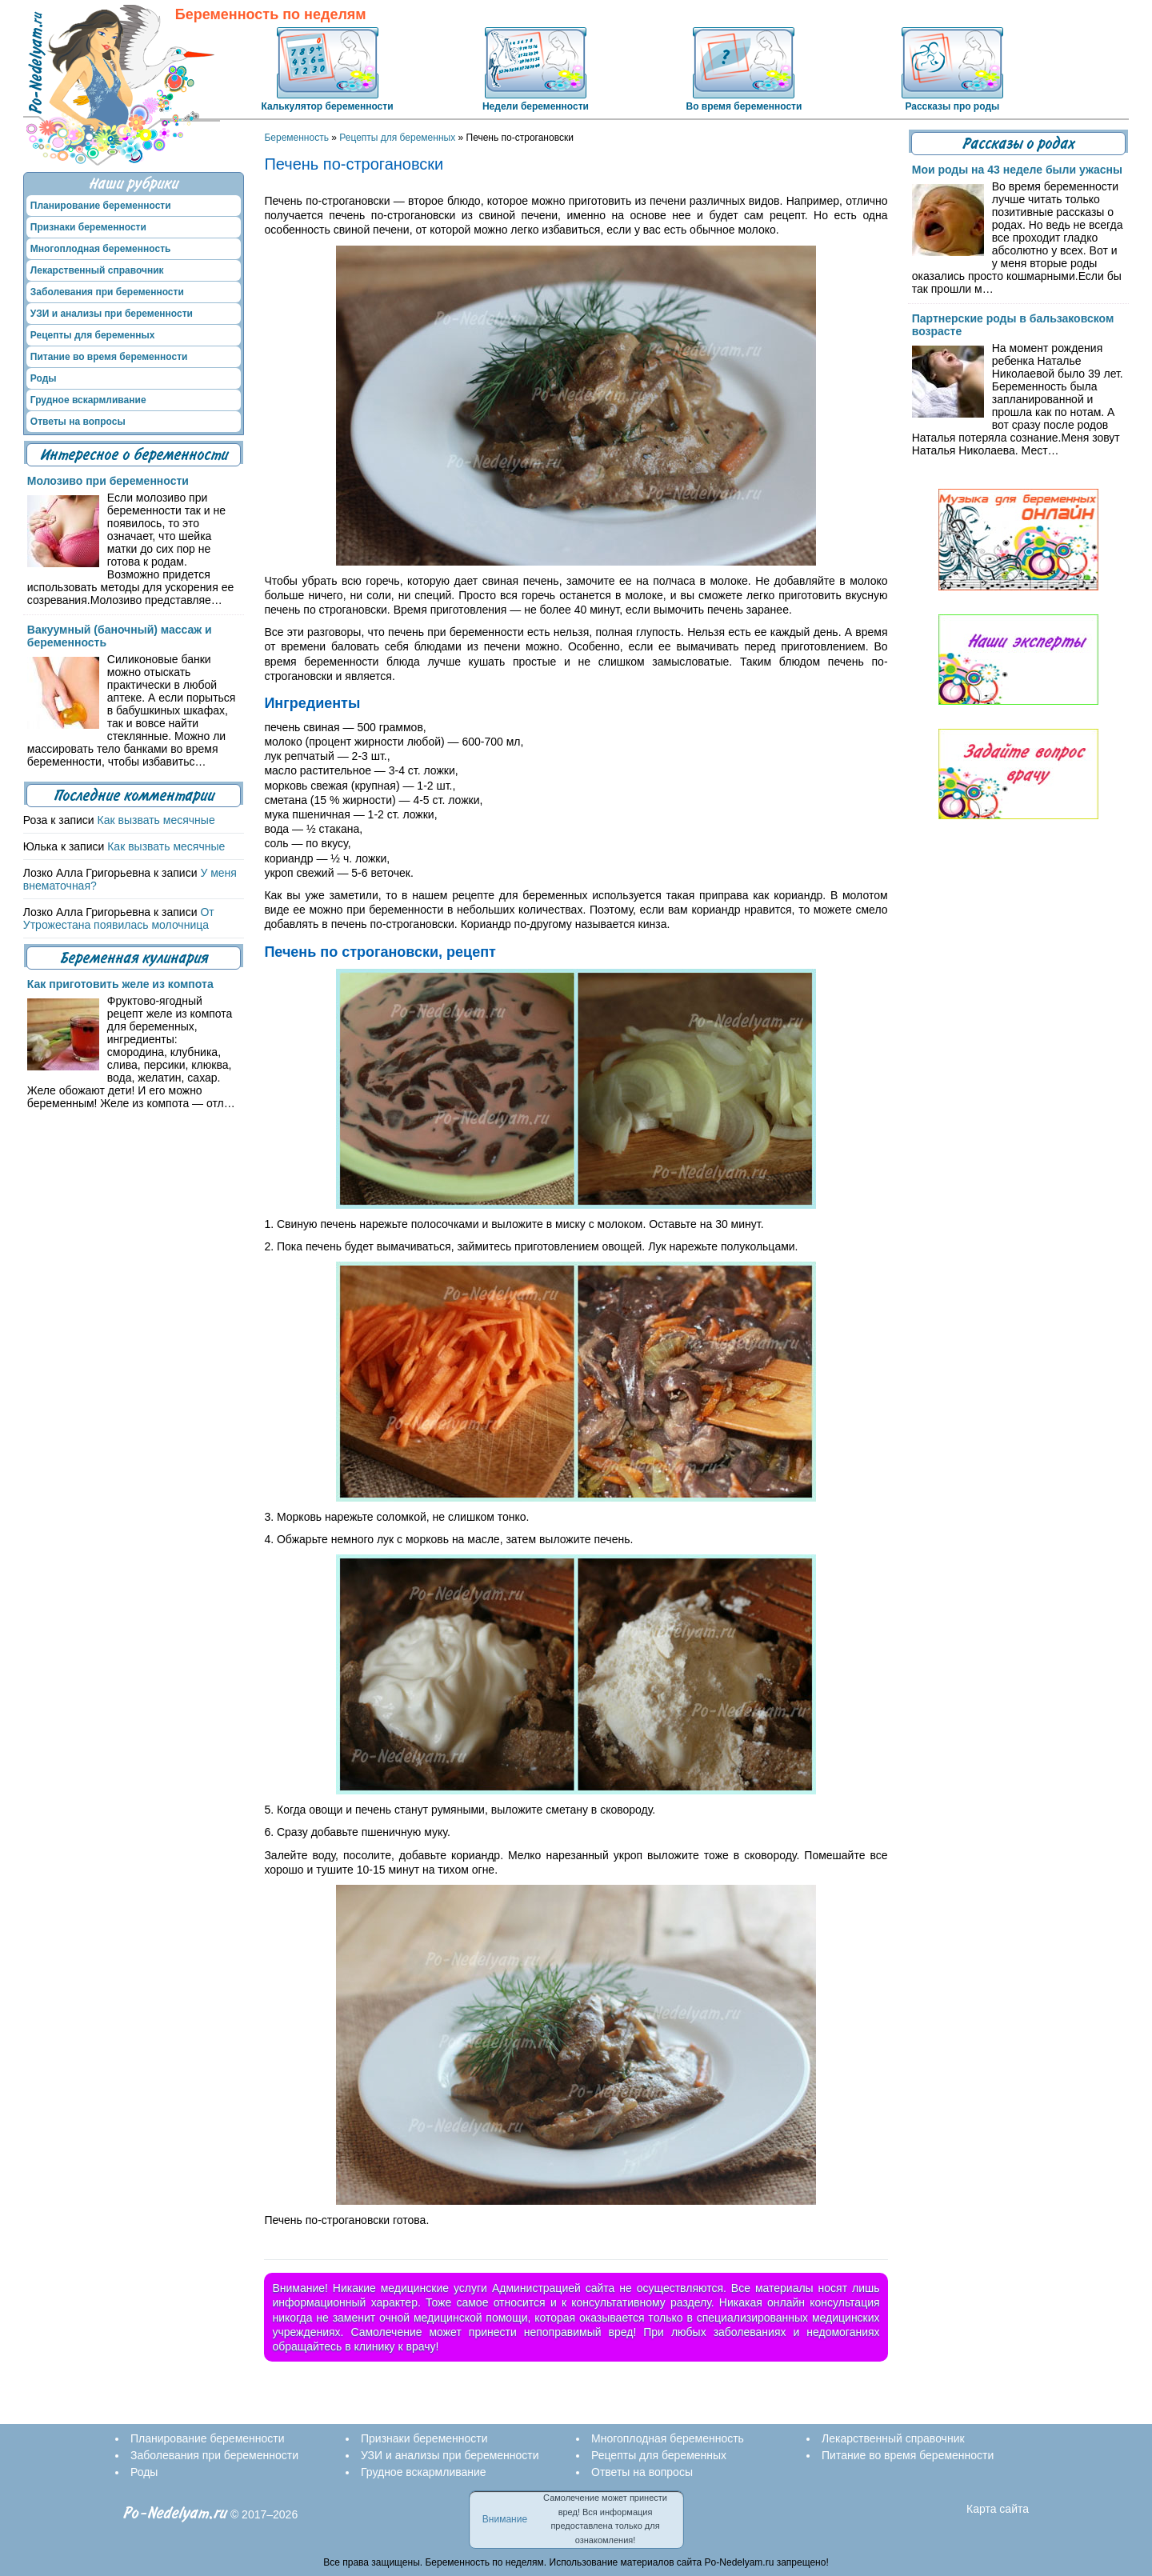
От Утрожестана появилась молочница (118, 918)
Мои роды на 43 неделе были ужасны (1017, 169)
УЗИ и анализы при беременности (111, 313)
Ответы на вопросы (78, 421)
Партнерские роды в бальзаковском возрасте (1013, 325)
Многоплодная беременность (100, 248)
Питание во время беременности (109, 356)
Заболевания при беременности (107, 292)
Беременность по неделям (270, 14)
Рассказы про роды (952, 106)
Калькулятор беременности (327, 106)
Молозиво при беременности (108, 480)
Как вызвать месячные (156, 820)
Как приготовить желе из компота (120, 984)
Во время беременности (744, 106)
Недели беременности (535, 106)
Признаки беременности (88, 227)
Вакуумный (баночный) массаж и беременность (119, 636)
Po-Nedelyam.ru (175, 2513)
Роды (43, 378)
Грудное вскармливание (88, 400)
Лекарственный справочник (97, 270)
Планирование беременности (100, 205)
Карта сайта (997, 2508)
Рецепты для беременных (397, 137)
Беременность (296, 137)
